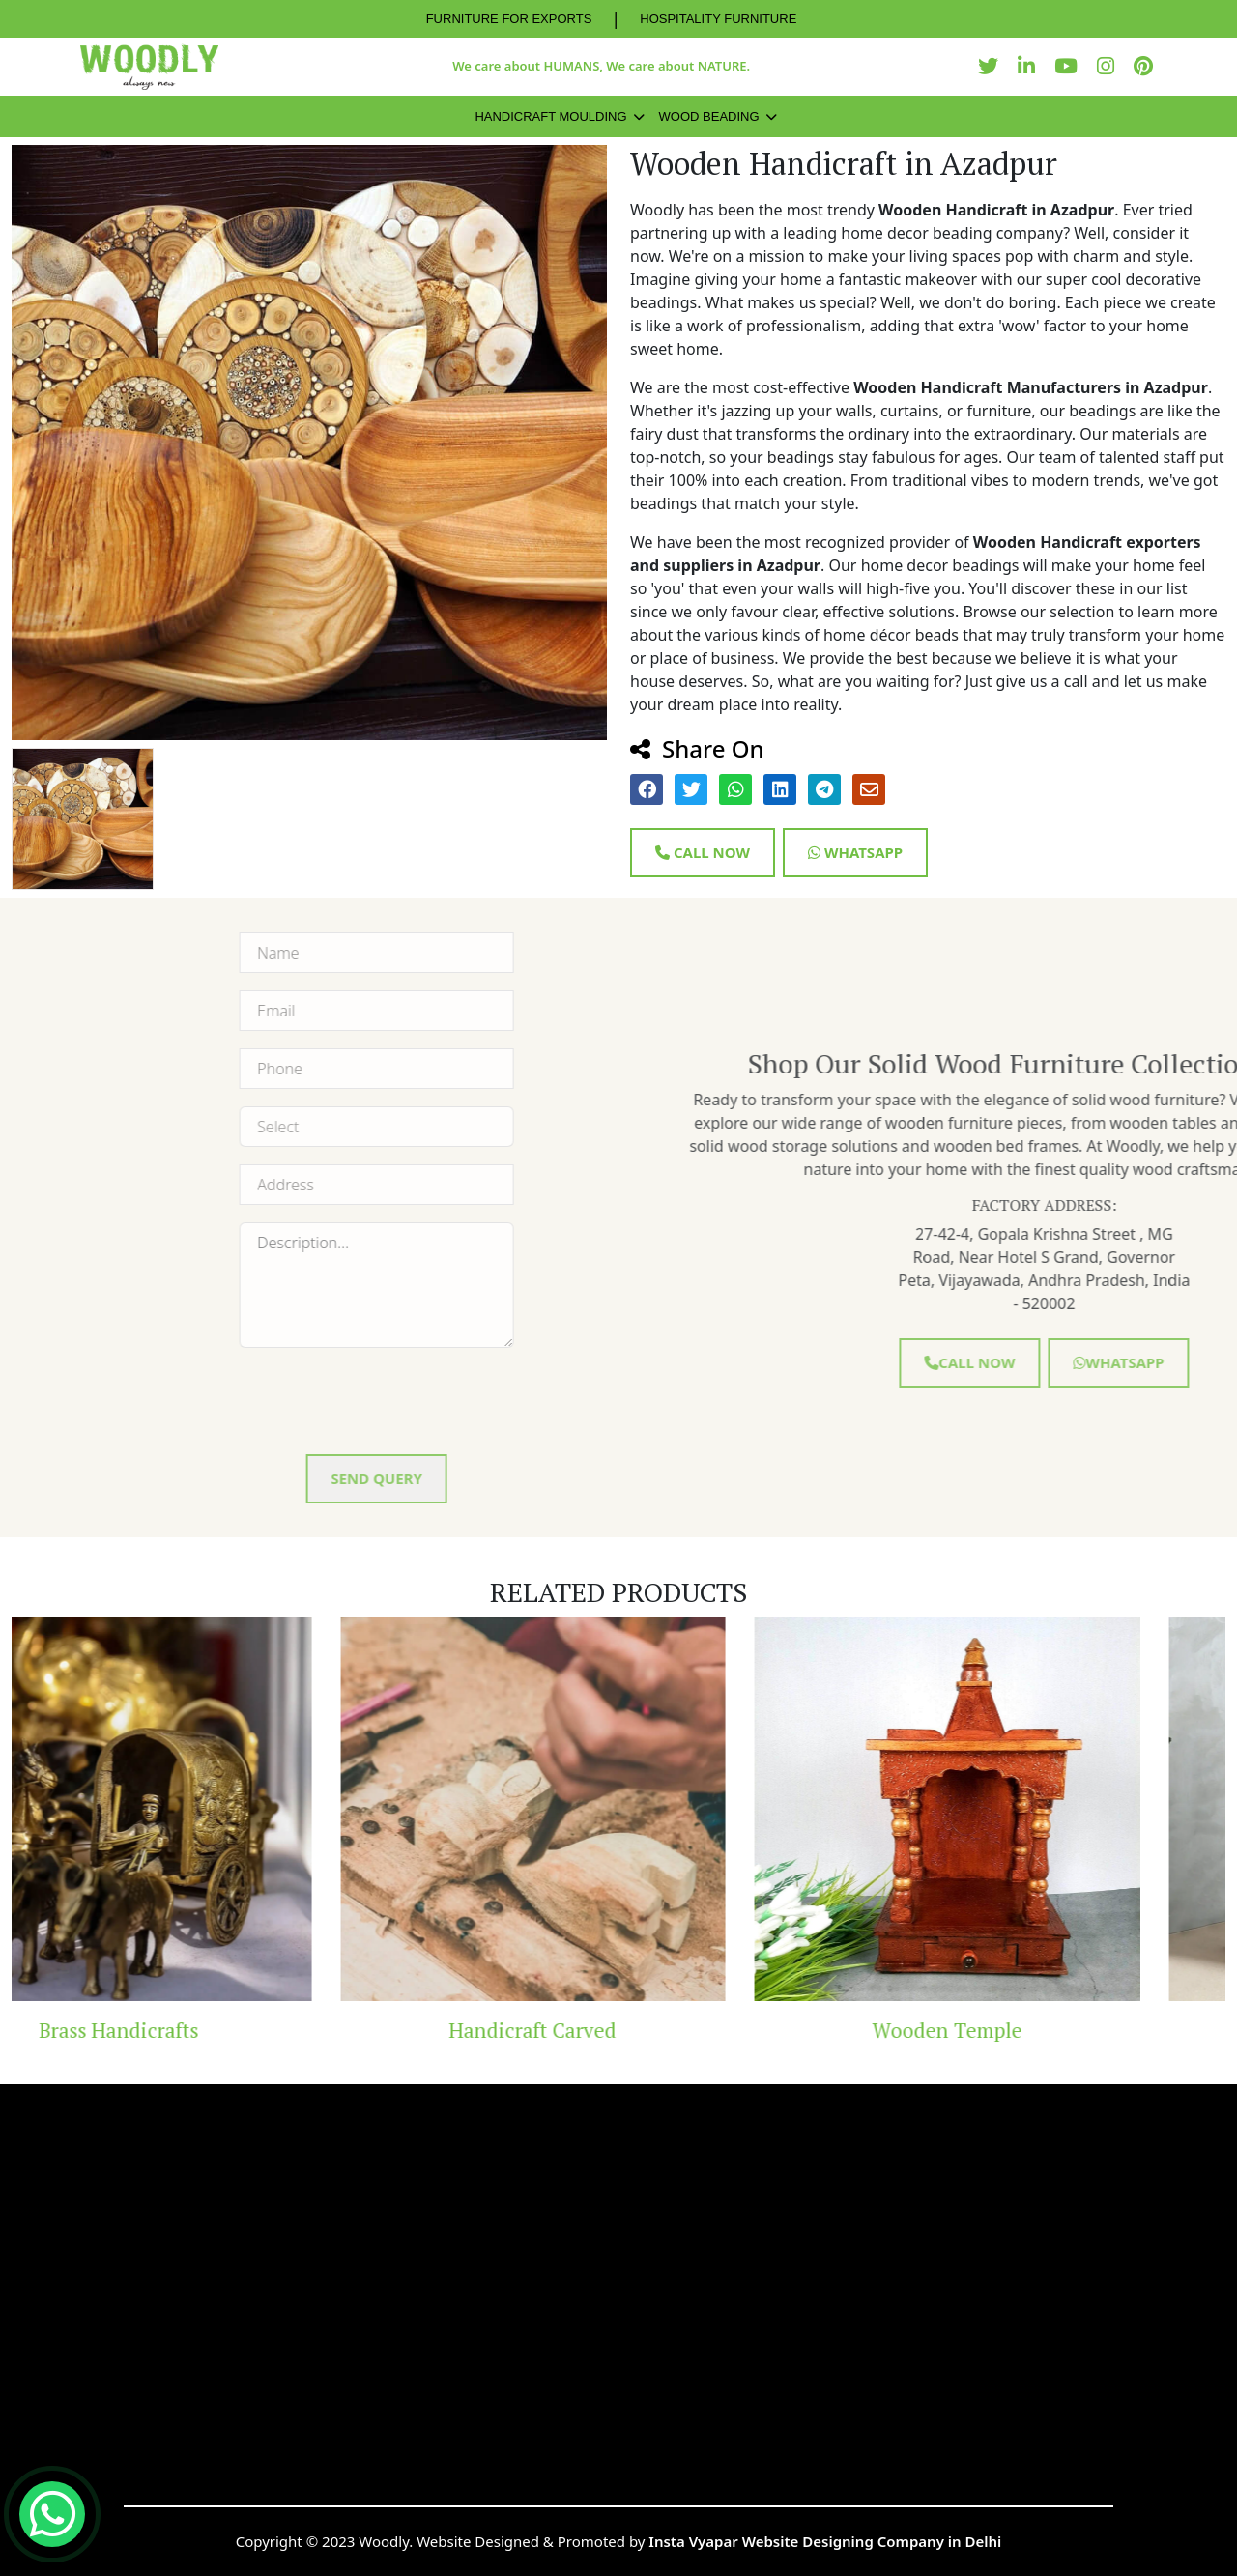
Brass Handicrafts (204, 2030)
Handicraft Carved (618, 2030)
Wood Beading (709, 116)
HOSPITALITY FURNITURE (718, 19)
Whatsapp (855, 852)
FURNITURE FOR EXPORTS (509, 19)
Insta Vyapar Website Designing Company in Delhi (824, 2541)
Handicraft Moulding (550, 116)
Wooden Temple (1033, 2030)
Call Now (702, 852)
